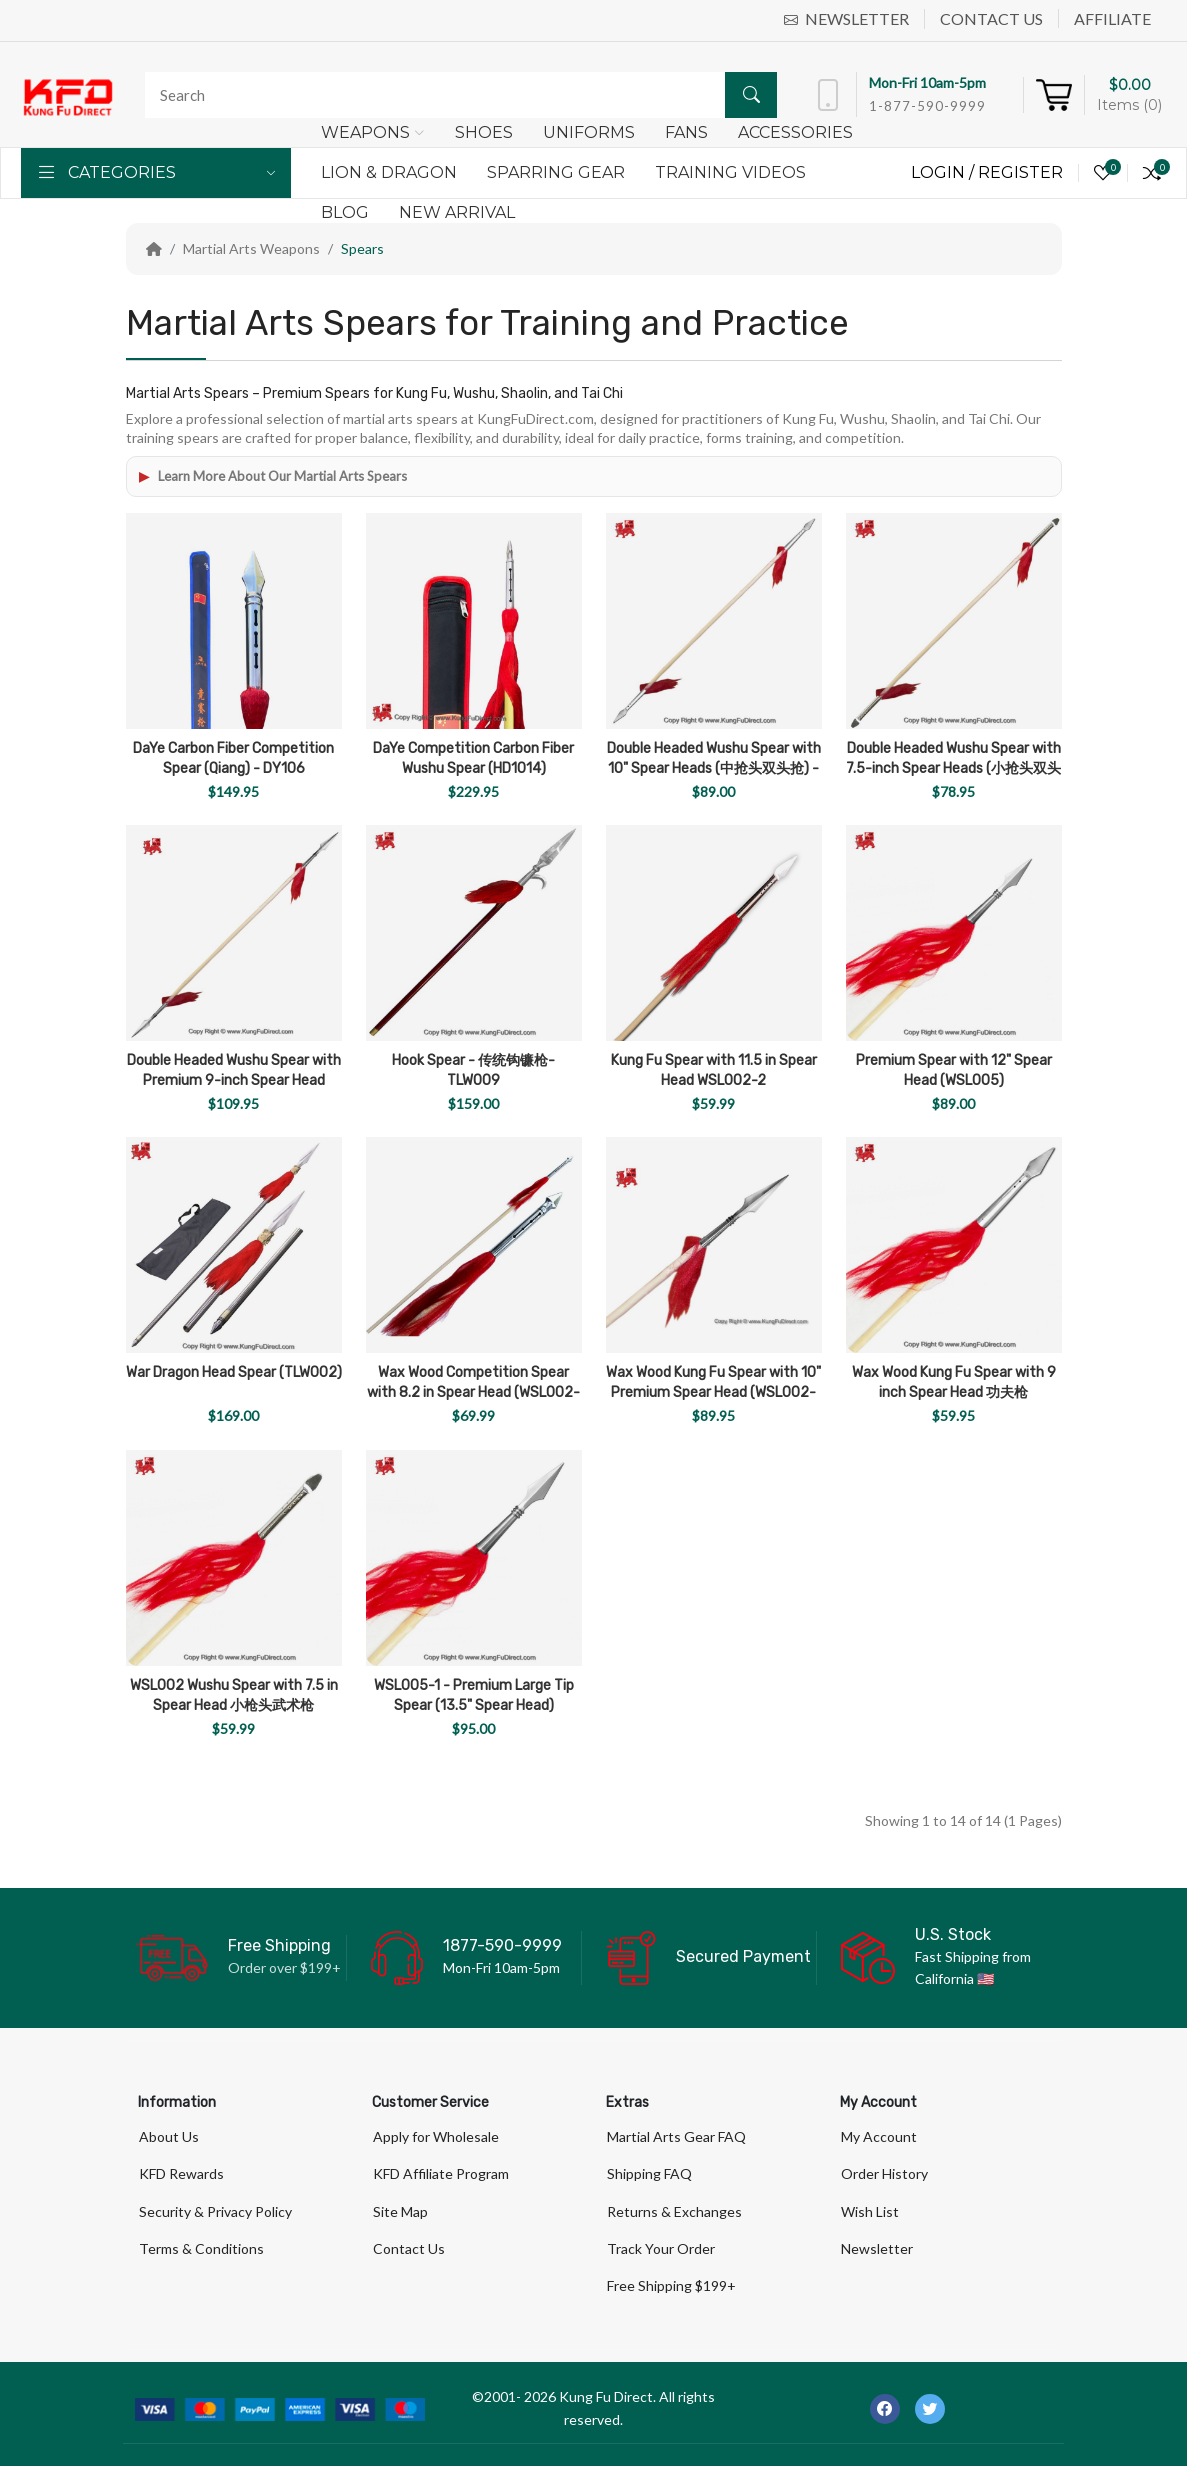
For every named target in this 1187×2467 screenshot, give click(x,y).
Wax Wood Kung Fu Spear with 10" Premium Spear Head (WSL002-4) (713, 1392)
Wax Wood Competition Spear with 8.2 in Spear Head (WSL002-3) (473, 1392)
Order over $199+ (284, 1967)
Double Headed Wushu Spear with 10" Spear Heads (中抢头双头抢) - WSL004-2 (714, 768)
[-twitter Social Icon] (930, 2410)
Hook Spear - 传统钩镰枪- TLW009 (473, 1070)
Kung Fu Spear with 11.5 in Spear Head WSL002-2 (714, 1070)
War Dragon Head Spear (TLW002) (234, 1372)
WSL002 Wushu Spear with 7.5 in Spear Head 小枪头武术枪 (234, 1695)
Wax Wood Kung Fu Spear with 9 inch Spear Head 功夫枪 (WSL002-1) (954, 1392)
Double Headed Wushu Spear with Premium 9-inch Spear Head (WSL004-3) (234, 1080)
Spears (362, 248)
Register (1020, 172)
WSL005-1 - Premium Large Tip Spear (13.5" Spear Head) (474, 1695)
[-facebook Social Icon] (885, 2410)
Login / (944, 172)
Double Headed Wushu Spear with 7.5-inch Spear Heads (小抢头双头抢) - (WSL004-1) (953, 768)
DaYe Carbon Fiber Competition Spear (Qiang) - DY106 (233, 758)
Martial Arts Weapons (251, 248)
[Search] (456, 95)
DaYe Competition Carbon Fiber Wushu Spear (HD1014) (473, 758)
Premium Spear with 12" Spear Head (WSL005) (954, 1070)
